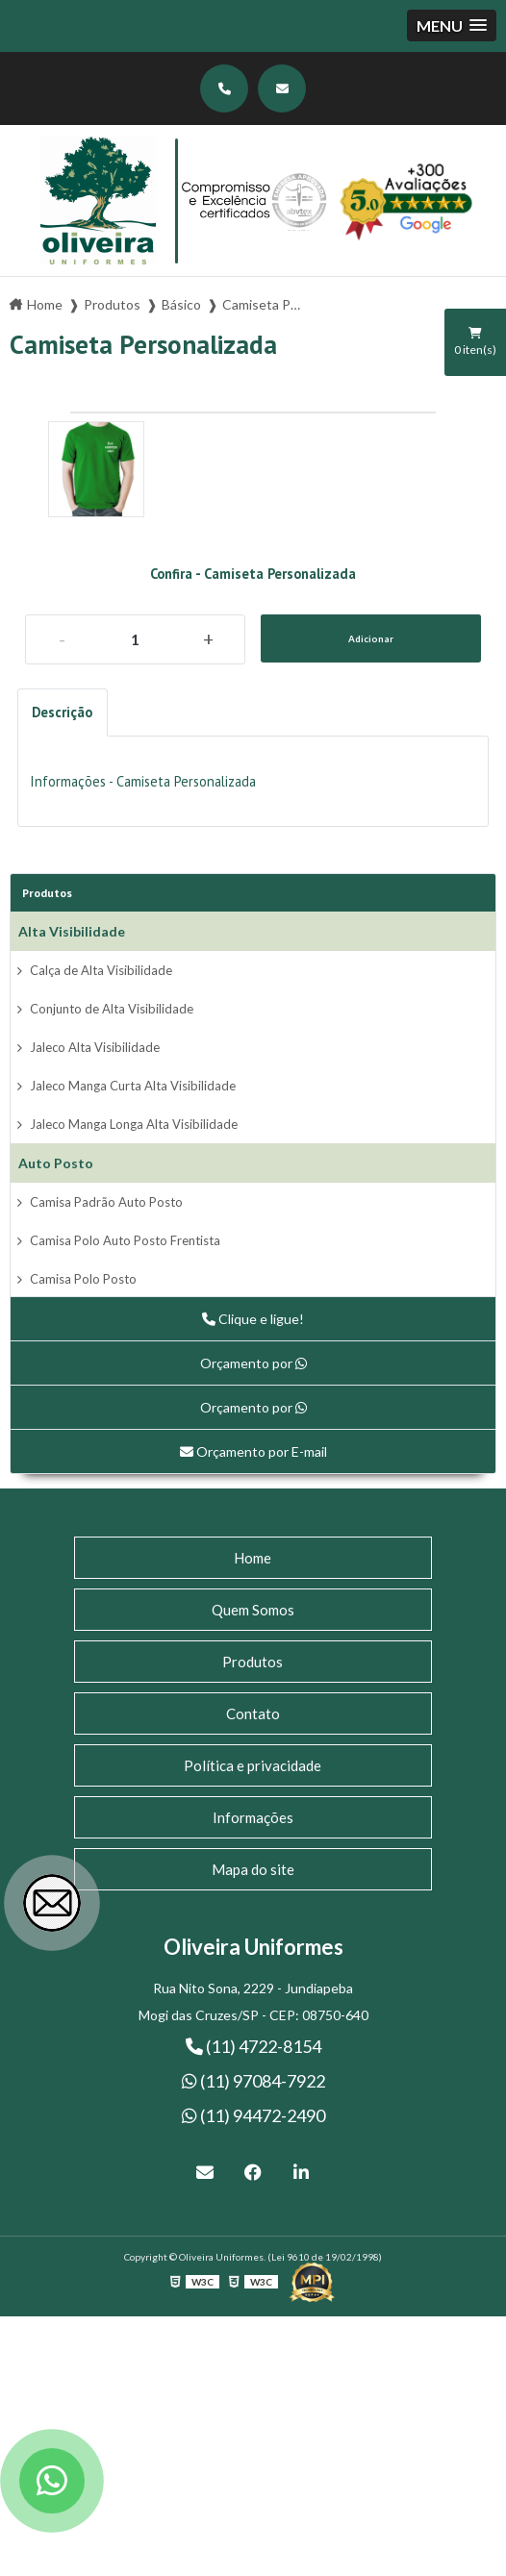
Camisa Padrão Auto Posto (106, 1202)
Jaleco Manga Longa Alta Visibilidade (134, 1124)
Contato (253, 1713)
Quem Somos (253, 1609)
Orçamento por (253, 1363)
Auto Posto (55, 1163)
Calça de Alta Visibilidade (101, 970)
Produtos (47, 893)
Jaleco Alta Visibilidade (95, 1047)
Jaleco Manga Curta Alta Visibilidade (133, 1085)
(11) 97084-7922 (253, 2080)
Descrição (62, 712)
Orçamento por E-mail (253, 1451)
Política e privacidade (252, 1765)
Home (252, 1557)
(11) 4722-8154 (253, 2046)
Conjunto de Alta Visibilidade (111, 1008)
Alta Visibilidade (71, 931)
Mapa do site (253, 1869)
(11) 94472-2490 (253, 2115)
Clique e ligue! (253, 1319)
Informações (253, 1817)
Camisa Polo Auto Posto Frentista (125, 1240)
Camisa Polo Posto (83, 1279)
